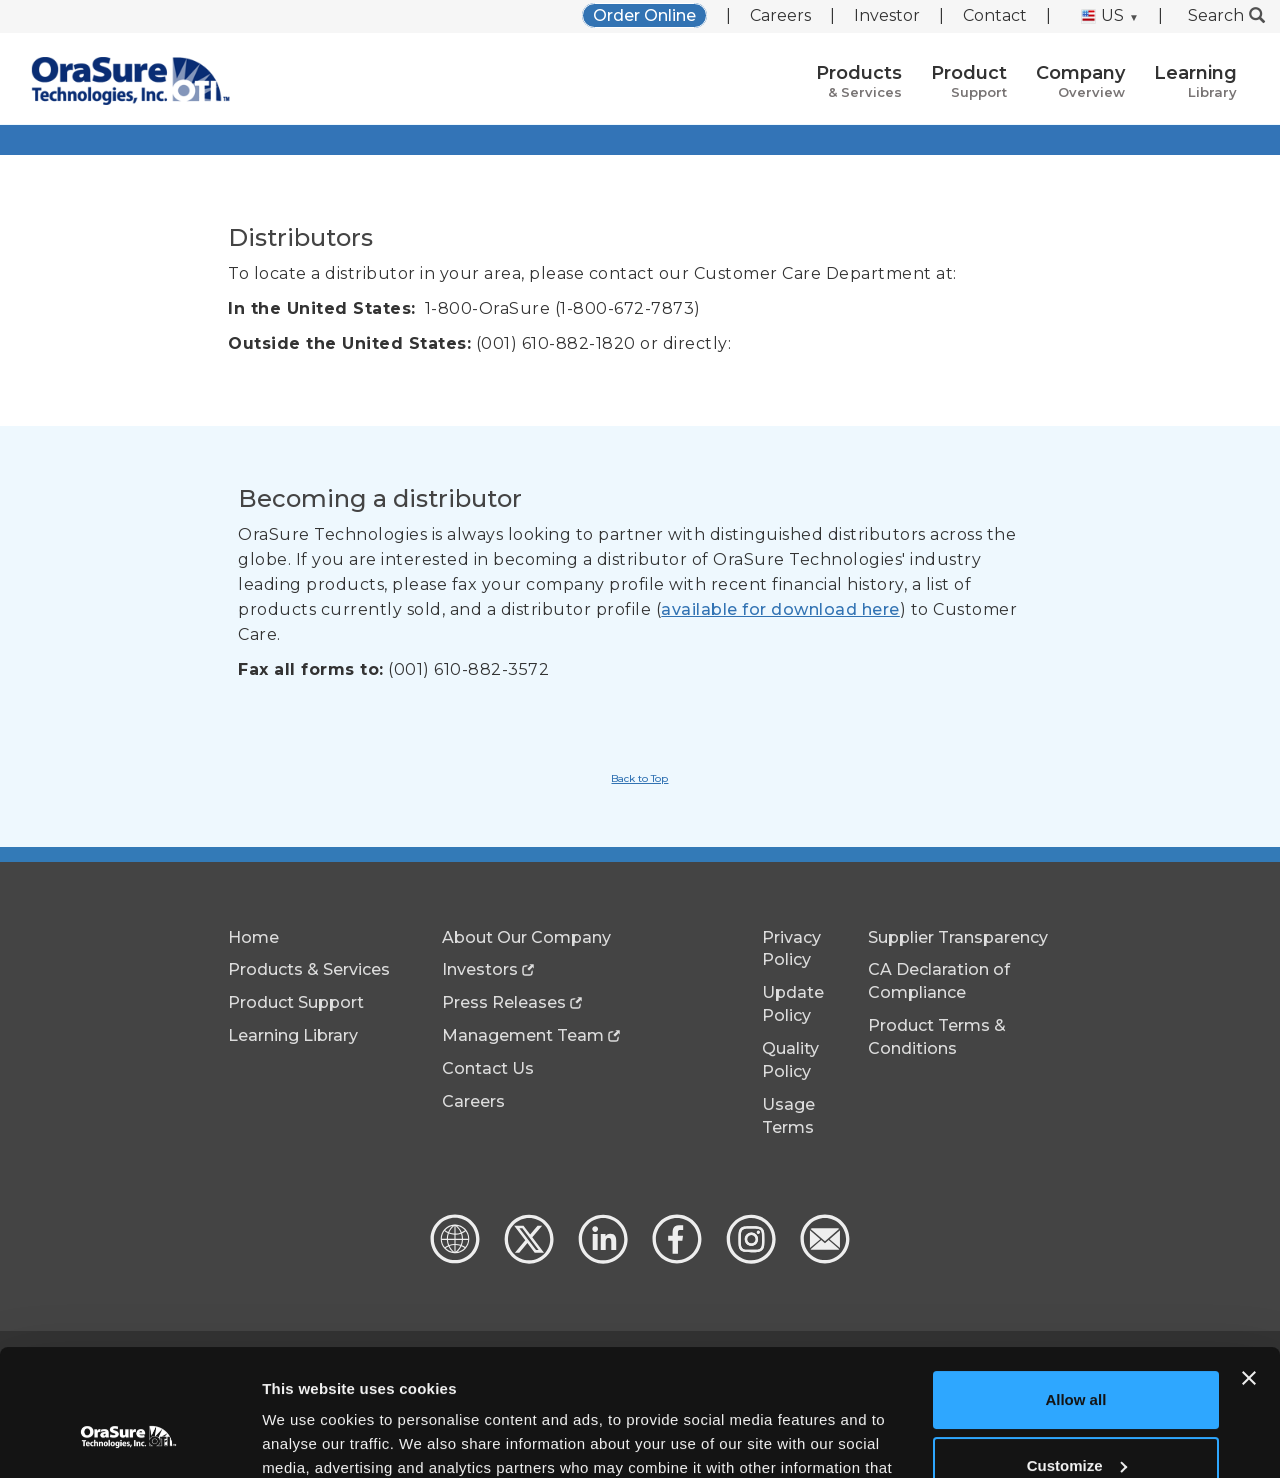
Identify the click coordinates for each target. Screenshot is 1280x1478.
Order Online (644, 15)
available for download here (780, 609)
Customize (1077, 1356)
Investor (887, 15)
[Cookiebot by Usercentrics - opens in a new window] (129, 1439)
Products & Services (309, 969)
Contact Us (488, 1068)
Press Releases (504, 1002)
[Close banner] (1249, 1270)
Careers (780, 15)
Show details (308, 1438)
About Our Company (526, 937)
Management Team (523, 1035)
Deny (1076, 1422)
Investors (480, 969)
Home (253, 937)
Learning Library (293, 1035)
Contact (995, 15)
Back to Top (639, 778)
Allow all (1075, 1291)
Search (1226, 15)
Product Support (296, 1002)
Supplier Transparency (958, 937)
